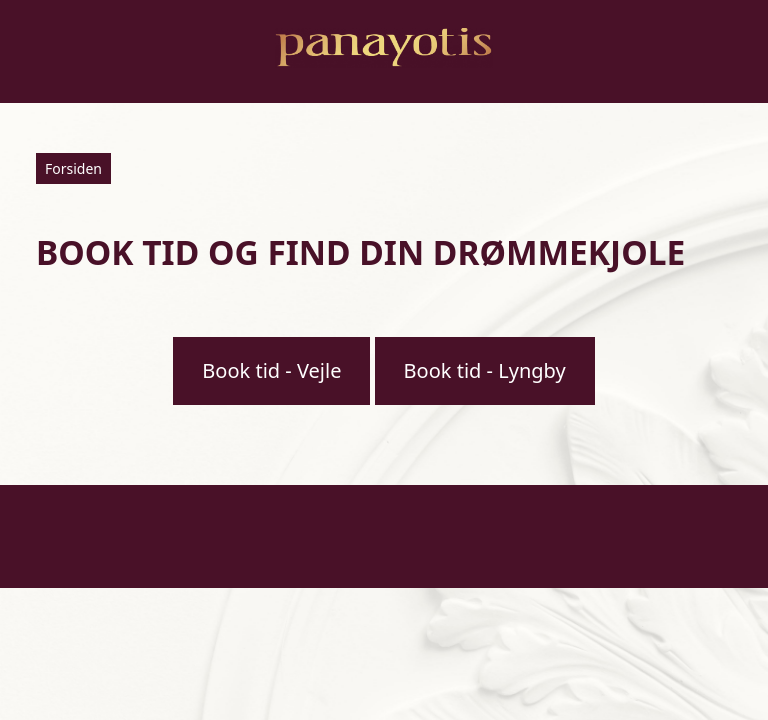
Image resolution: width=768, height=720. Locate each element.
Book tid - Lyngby (485, 370)
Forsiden (73, 168)
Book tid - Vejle (271, 370)
